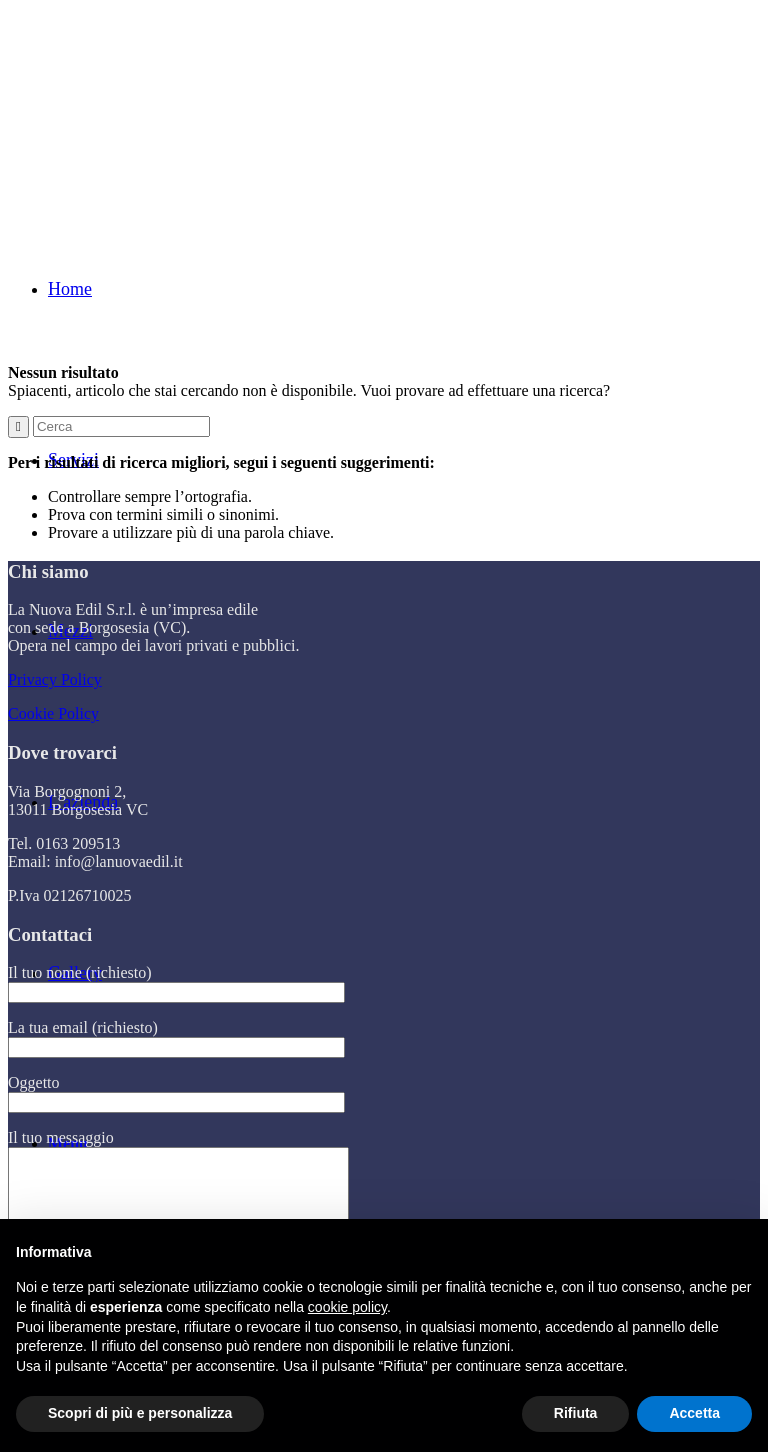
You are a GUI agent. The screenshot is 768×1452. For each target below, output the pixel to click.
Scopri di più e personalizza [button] (140, 1413)
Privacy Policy (55, 679)
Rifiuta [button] (576, 1413)
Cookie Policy (53, 713)
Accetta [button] (694, 1413)
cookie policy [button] (347, 1307)
